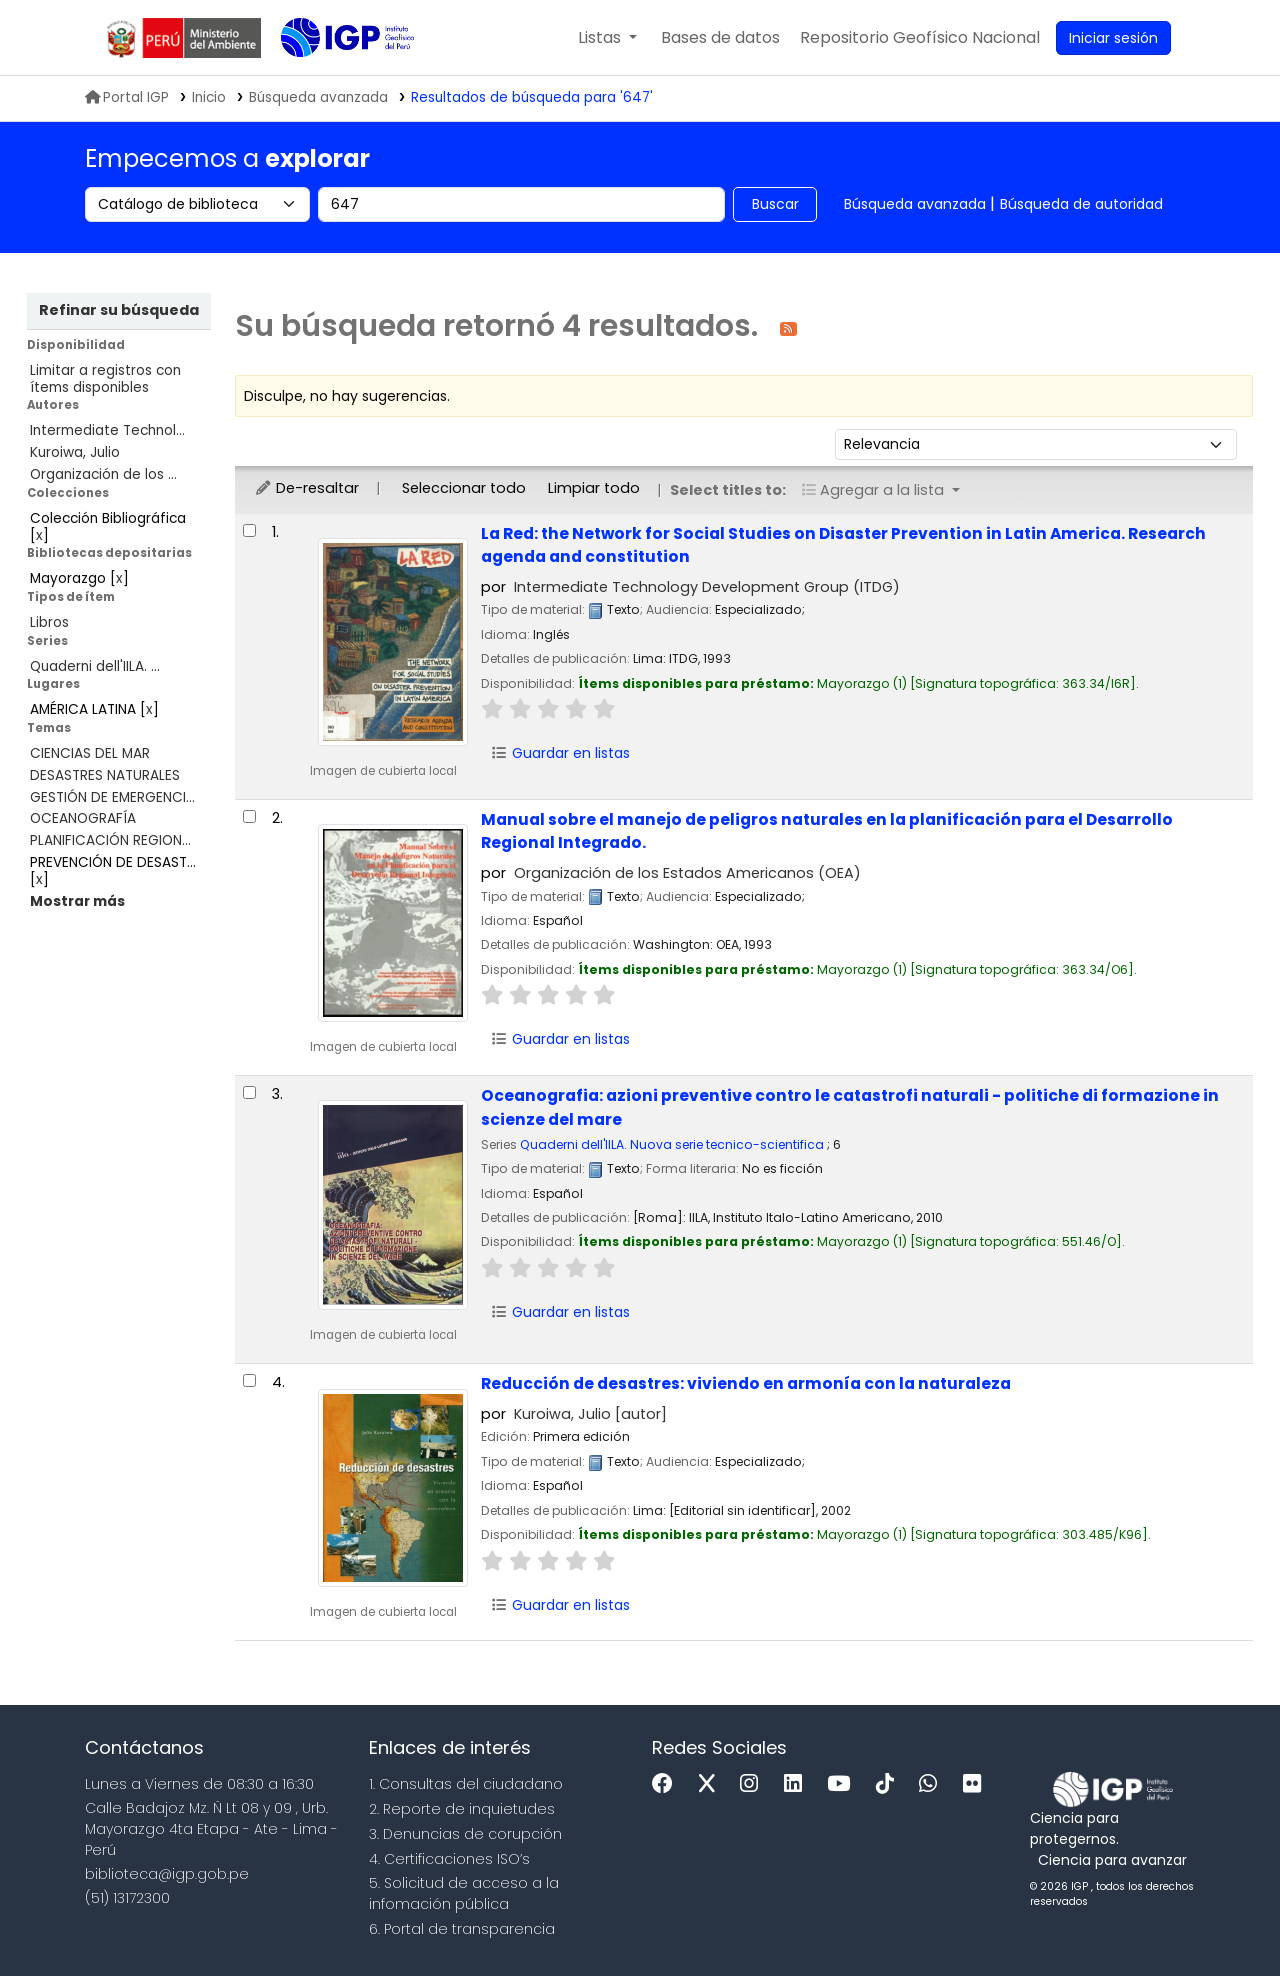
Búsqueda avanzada (915, 204)
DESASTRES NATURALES (105, 775)
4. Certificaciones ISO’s (449, 1859)
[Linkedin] (798, 1784)
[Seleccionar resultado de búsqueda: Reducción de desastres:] (249, 1380)
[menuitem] (920, 38)
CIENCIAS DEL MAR (90, 753)
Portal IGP (127, 97)
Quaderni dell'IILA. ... (95, 666)
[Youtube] (843, 1784)
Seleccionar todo (464, 488)
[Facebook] (667, 1784)
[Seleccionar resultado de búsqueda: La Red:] (249, 530)
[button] (607, 38)
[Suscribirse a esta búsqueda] (788, 327)
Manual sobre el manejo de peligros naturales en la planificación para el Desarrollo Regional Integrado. (827, 831)
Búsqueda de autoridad (1081, 204)
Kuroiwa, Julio (75, 452)
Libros (49, 622)
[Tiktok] (890, 1784)
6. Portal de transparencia (462, 1929)
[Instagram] (754, 1784)
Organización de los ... (103, 474)
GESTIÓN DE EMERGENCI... (112, 797)
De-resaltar (306, 488)
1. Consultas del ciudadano (466, 1784)
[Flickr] (977, 1784)
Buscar (775, 204)
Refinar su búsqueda (119, 310)
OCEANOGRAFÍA (83, 818)
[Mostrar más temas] (77, 901)
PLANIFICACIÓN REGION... (110, 840)
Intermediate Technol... (107, 430)
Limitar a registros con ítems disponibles (105, 379)
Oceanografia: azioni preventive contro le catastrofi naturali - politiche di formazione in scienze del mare (850, 1107)
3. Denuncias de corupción (465, 1834)
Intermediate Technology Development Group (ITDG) (707, 587)
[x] (712, 1784)
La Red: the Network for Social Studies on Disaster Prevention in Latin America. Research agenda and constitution (843, 545)
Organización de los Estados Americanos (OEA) (687, 873)
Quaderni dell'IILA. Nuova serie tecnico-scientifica (672, 1144)
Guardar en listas (560, 753)
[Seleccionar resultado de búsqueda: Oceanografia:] (249, 1092)
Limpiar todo (594, 488)
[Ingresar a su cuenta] (1113, 38)
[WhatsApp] (933, 1784)
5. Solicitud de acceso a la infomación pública (464, 1893)
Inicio (209, 97)
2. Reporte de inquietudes (462, 1809)
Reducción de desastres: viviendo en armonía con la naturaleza (746, 1383)
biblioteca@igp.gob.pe (167, 1874)
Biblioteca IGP (331, 78)
